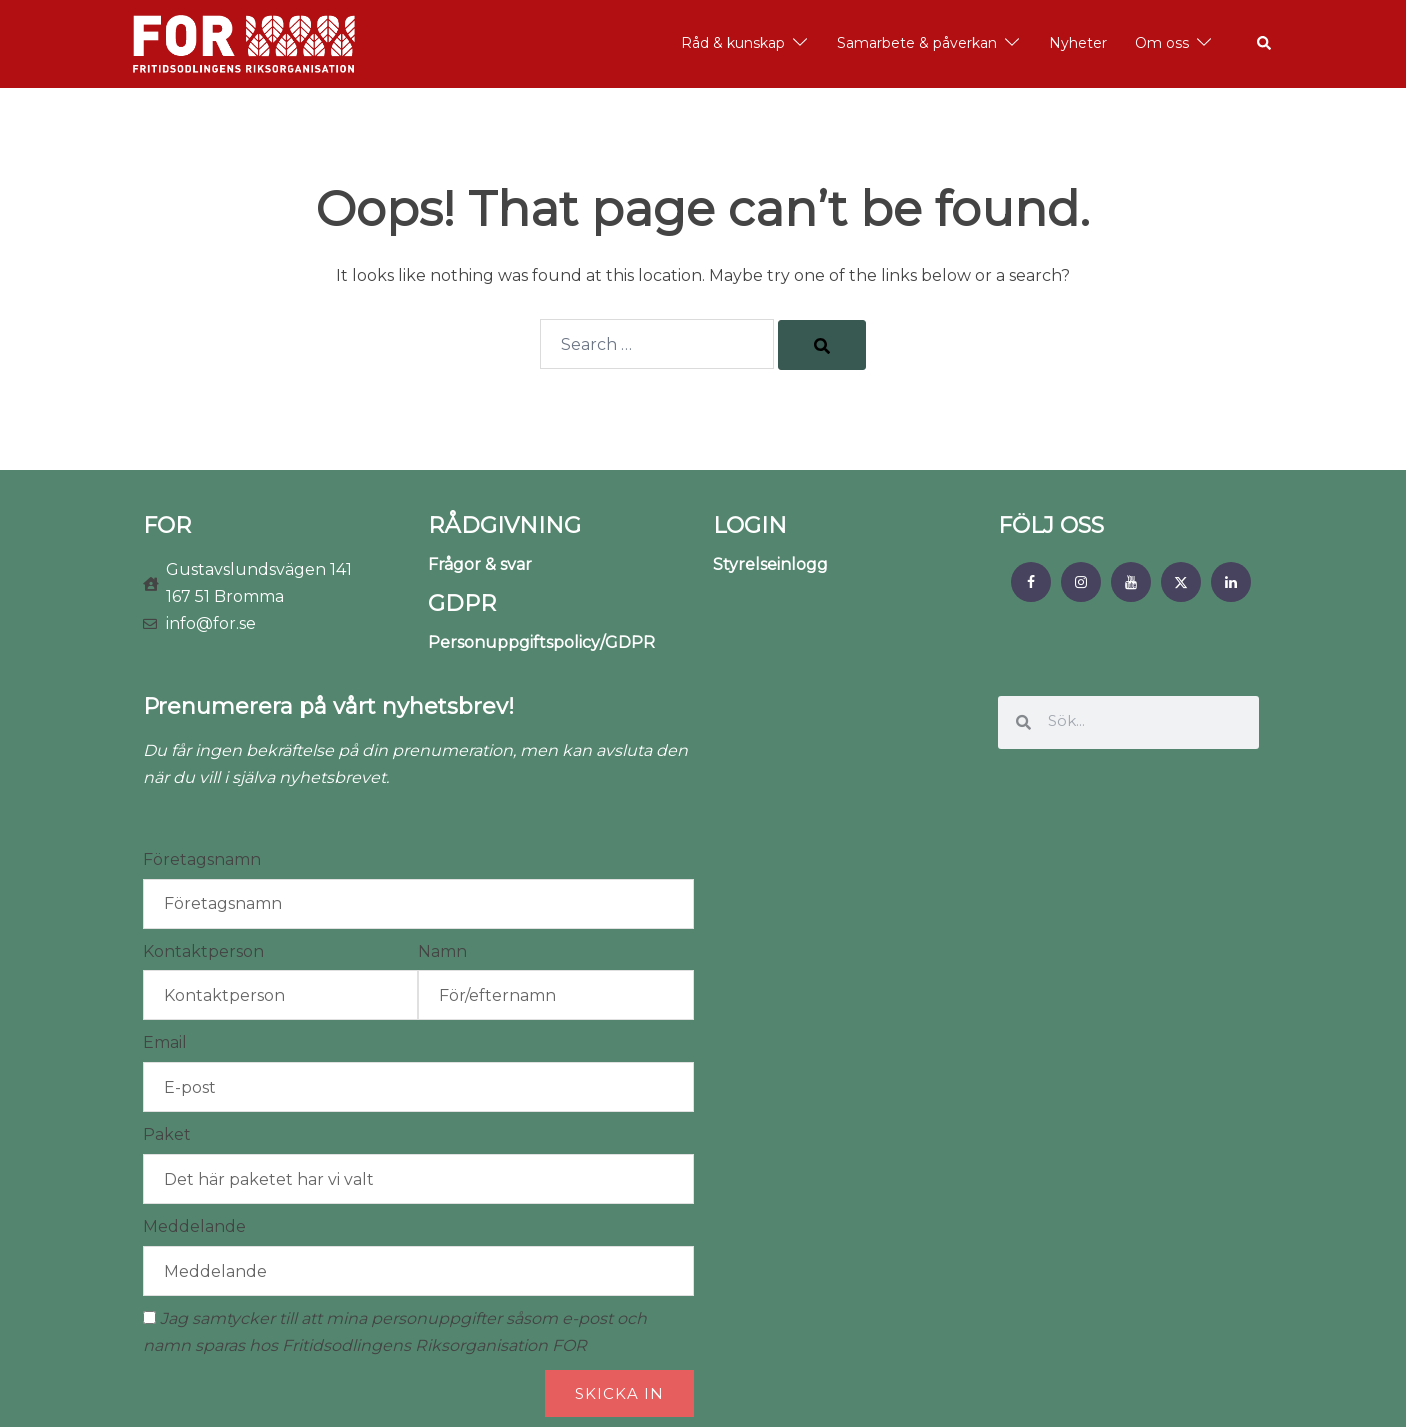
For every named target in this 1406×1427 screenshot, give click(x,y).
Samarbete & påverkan (917, 43)
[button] (1265, 44)
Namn (442, 951)
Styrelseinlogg (770, 564)
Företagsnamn (202, 859)
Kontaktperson (203, 951)
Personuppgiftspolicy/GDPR (541, 642)
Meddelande (194, 1226)
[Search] (822, 345)
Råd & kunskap (733, 43)
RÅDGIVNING (504, 525)
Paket (167, 1134)
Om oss (1162, 43)
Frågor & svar (480, 564)
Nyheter (1078, 43)
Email (165, 1042)
